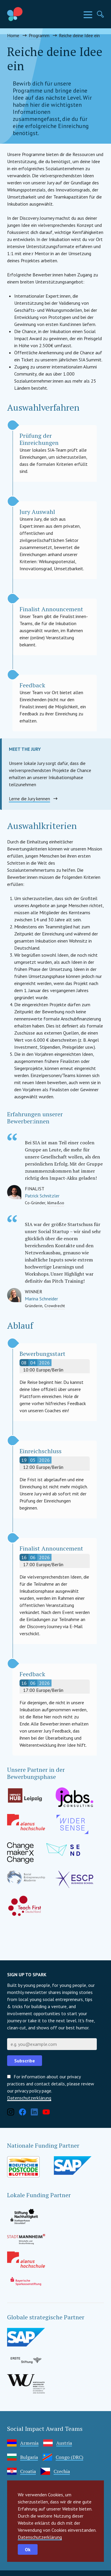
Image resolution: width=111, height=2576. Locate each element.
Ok (27, 2549)
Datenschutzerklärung (40, 2537)
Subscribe (24, 2061)
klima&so (55, 1202)
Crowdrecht (54, 1305)
